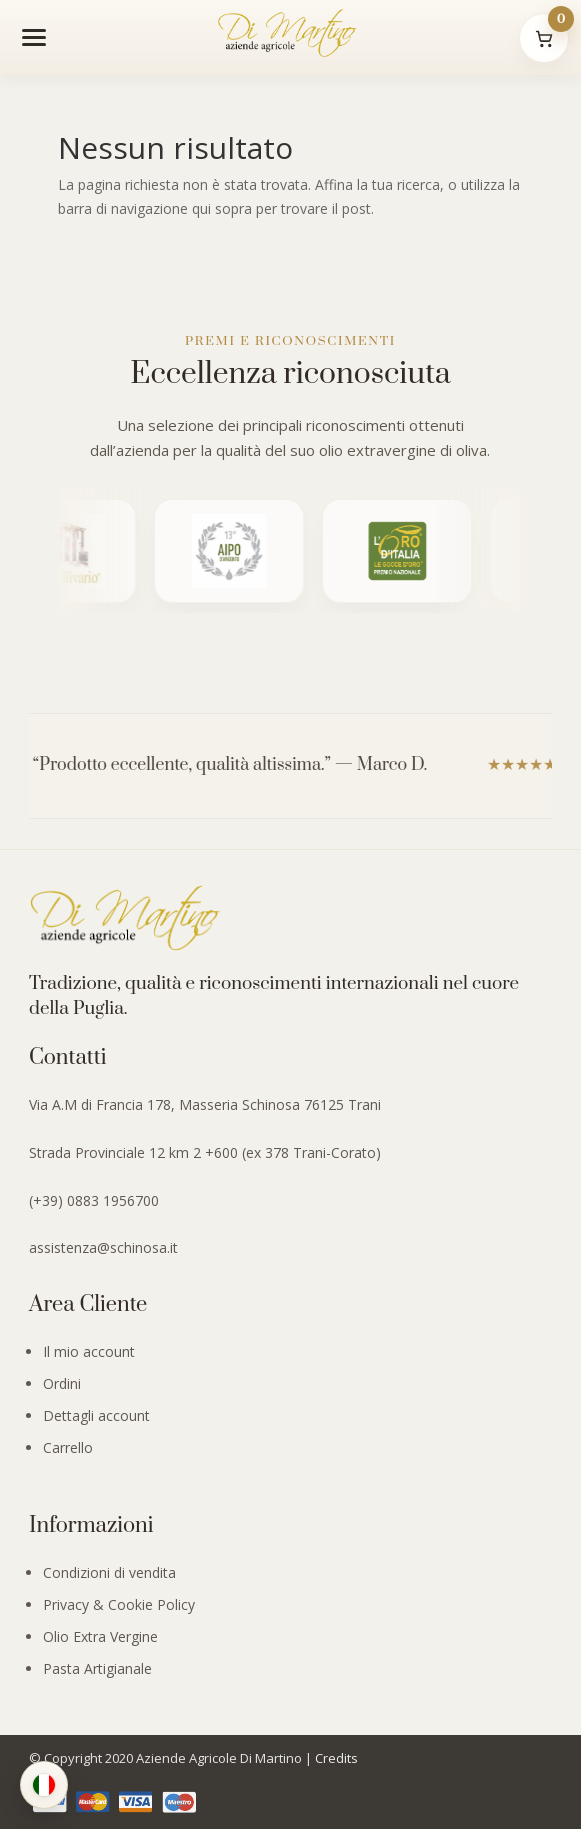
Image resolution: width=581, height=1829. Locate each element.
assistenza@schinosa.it (103, 1247)
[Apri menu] (34, 37)
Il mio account (89, 1351)
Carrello (68, 1447)
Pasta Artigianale (97, 1668)
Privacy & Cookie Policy (119, 1604)
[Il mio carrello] (544, 38)
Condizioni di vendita (109, 1572)
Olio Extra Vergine (100, 1636)
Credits (336, 1758)
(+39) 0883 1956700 (94, 1200)
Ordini (62, 1383)
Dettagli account (96, 1415)
